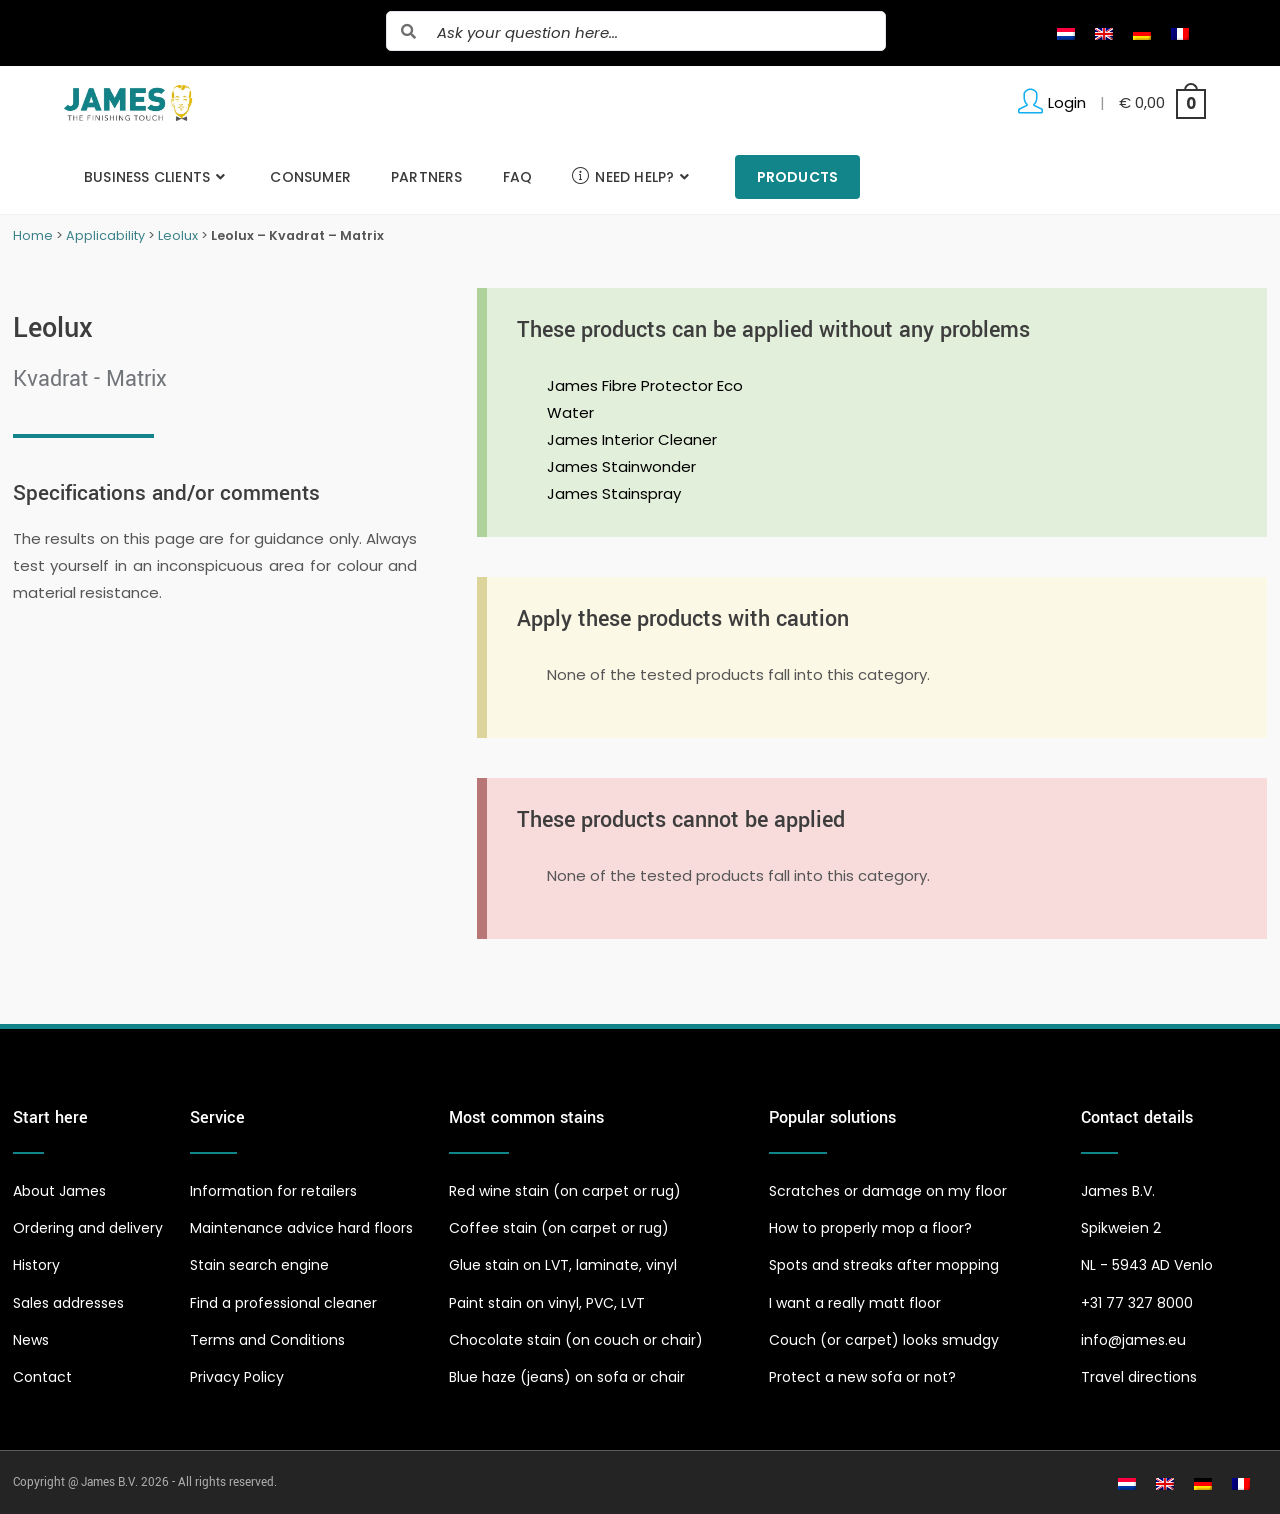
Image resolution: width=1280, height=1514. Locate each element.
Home (33, 235)
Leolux (178, 235)
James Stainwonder (621, 466)
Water (570, 412)
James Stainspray (614, 493)
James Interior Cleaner (632, 439)
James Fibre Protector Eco (645, 385)
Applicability (105, 235)
